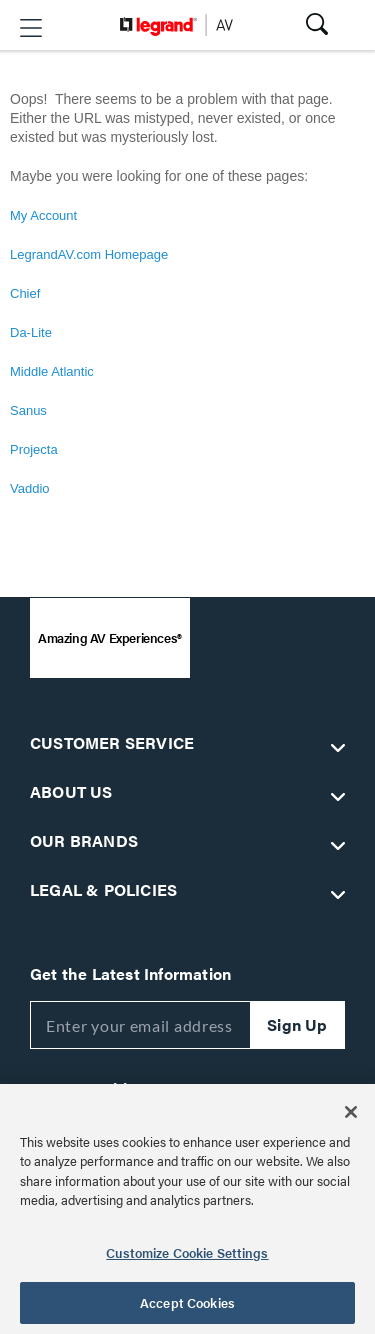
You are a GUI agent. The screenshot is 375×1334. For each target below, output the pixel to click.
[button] (31, 28)
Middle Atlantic (52, 371)
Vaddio (30, 488)
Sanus (28, 410)
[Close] (351, 1112)
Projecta (34, 449)
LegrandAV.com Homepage (89, 254)
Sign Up (297, 1024)
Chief (25, 293)
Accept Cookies (187, 1302)
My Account (43, 215)
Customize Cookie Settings (187, 1252)
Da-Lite (31, 332)
